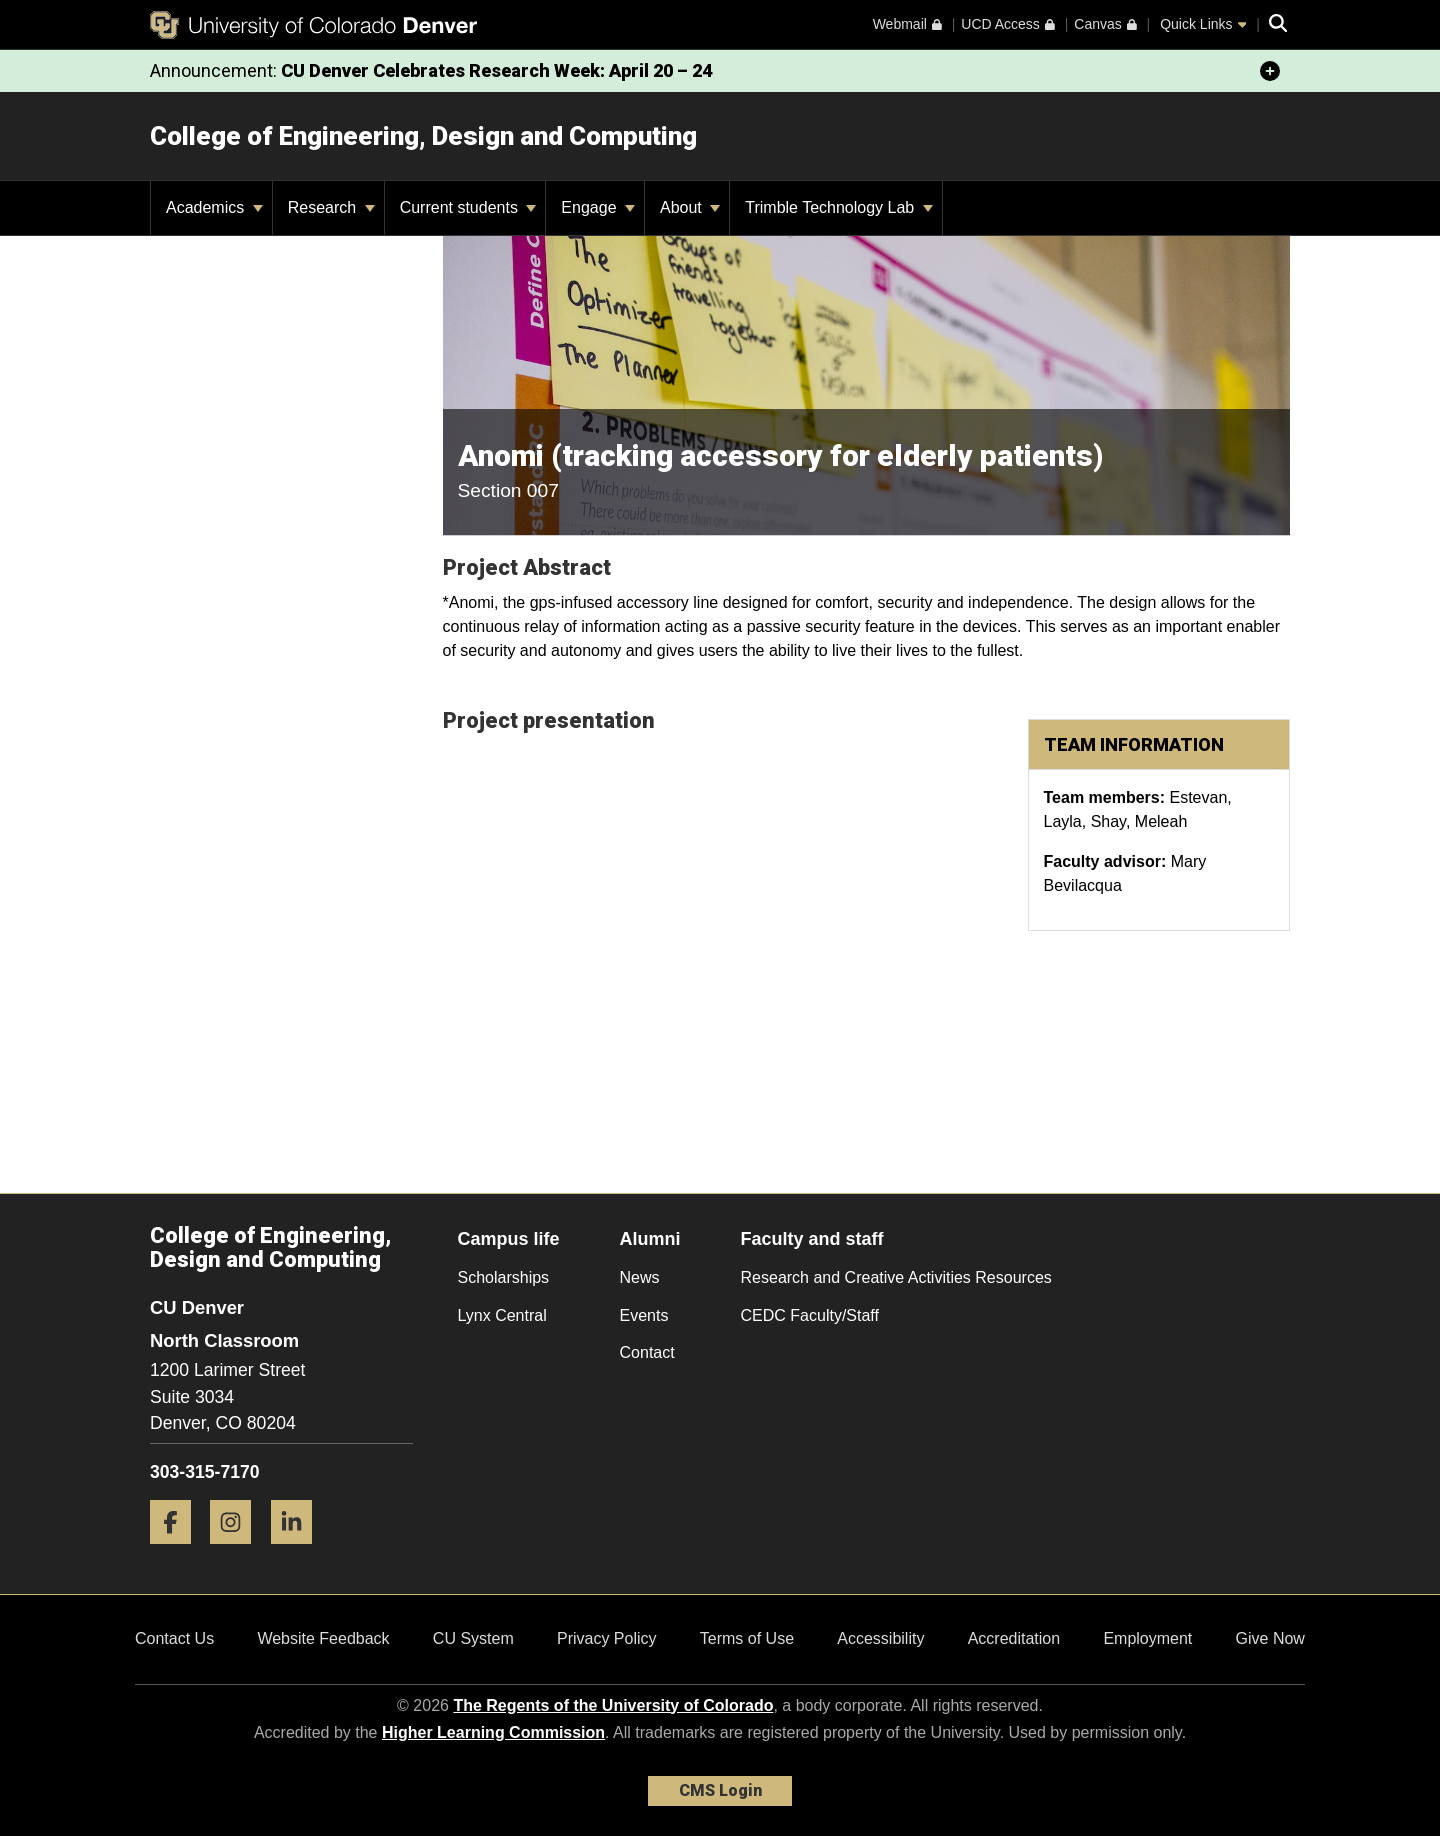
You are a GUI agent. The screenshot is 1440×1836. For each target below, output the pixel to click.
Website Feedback (323, 1638)
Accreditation (1014, 1638)
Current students (468, 207)
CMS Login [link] (720, 1790)
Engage (598, 207)
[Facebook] (178, 1551)
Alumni (650, 1239)
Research (331, 207)
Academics (214, 207)
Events (644, 1315)
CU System (473, 1638)
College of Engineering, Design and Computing (423, 136)
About (690, 207)
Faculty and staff (812, 1239)
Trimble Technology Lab (838, 207)
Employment (1147, 1638)
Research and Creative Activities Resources (896, 1277)
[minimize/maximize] (1270, 71)
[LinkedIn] (299, 1551)
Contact (647, 1352)
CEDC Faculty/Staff (810, 1315)
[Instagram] (238, 1551)
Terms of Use (747, 1638)
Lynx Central (502, 1315)
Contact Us (174, 1638)
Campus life (509, 1239)
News (640, 1277)
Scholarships (504, 1277)
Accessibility (880, 1638)
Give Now (1270, 1638)
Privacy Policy (607, 1638)
